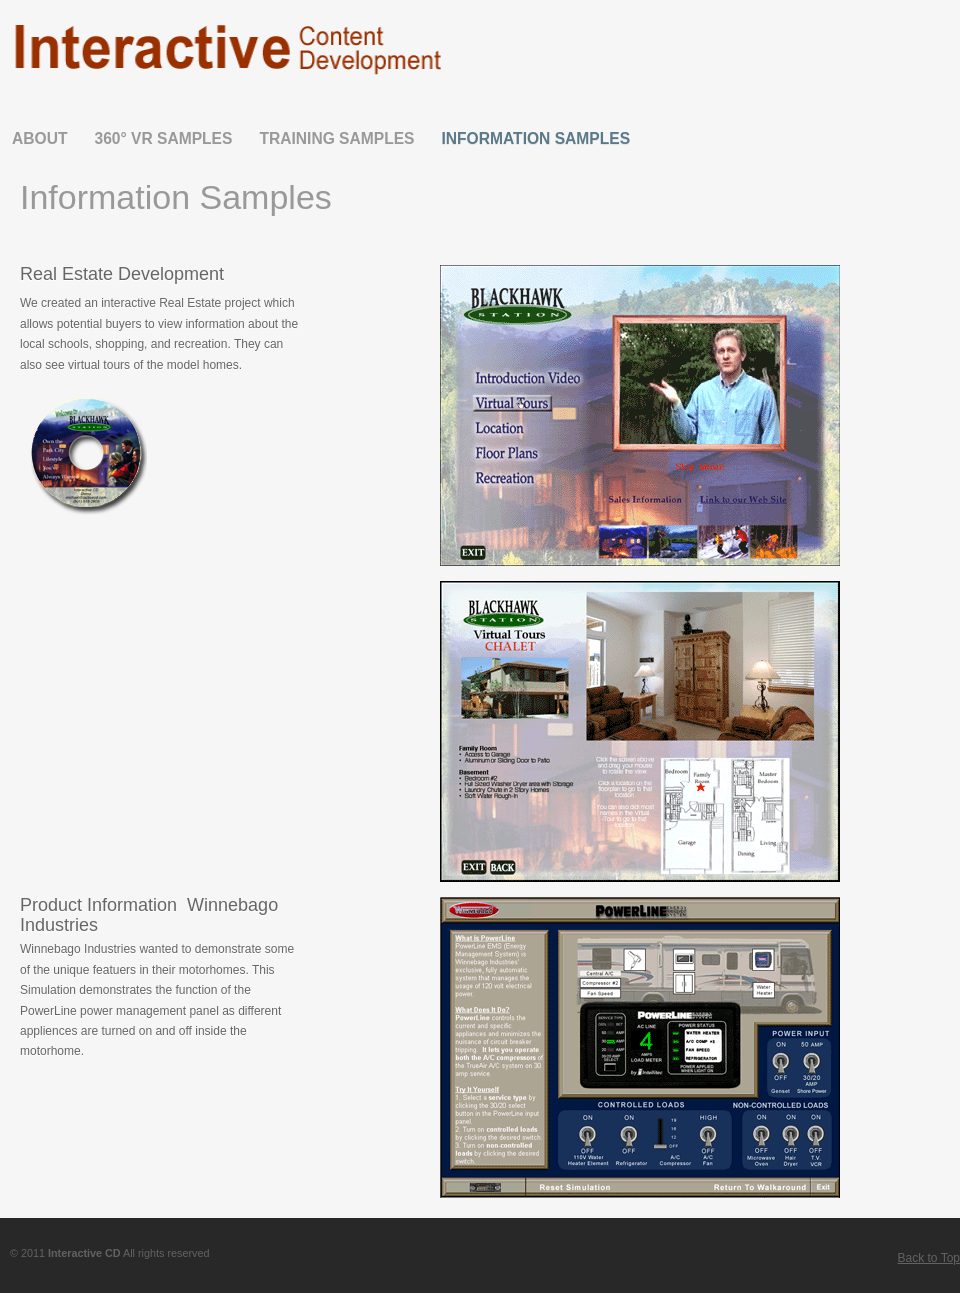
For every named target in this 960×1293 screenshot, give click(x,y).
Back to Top (929, 1258)
